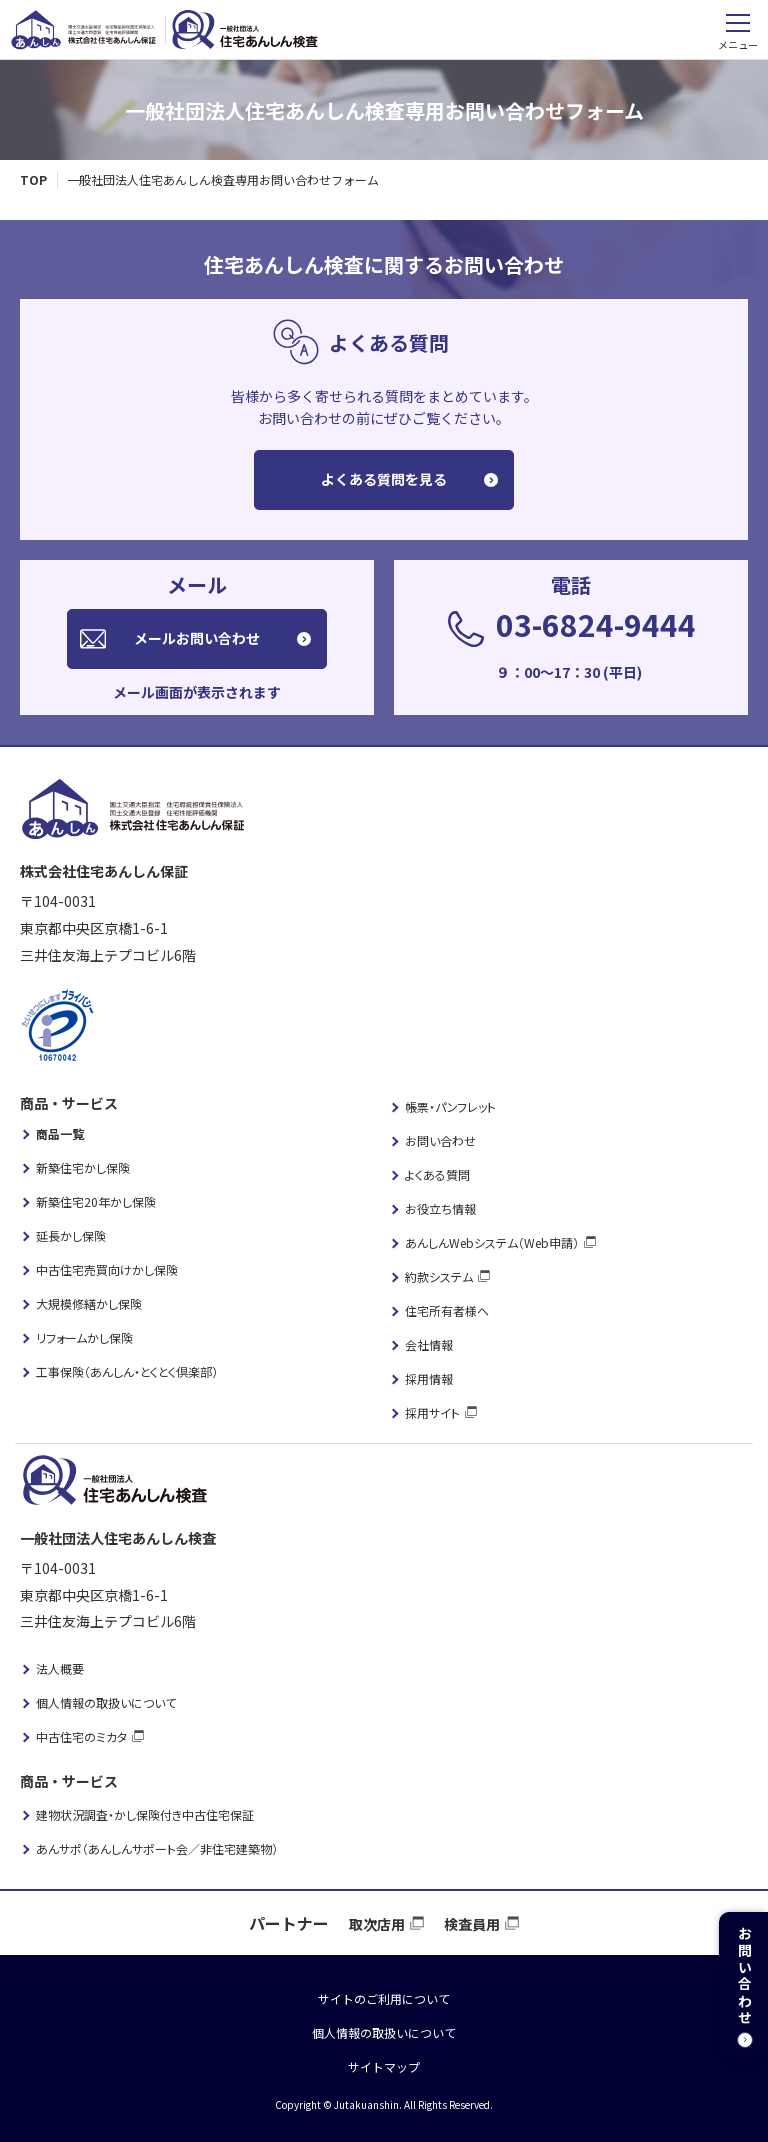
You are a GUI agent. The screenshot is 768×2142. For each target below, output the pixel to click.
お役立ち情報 (440, 1208)
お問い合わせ (440, 1140)
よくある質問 (437, 1174)
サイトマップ (384, 2066)
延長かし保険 (71, 1235)
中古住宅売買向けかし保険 (107, 1269)
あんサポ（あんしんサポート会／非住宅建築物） (157, 1848)
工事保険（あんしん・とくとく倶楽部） (127, 1371)
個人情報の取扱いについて (106, 1702)
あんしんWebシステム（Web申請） (492, 1242)
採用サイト (432, 1412)
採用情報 (429, 1378)
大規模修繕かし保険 (89, 1303)
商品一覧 (60, 1133)
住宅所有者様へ (447, 1310)
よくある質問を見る (384, 479)
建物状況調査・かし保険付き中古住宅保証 (145, 1814)
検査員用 (472, 1924)
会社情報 (429, 1344)
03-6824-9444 (596, 624)
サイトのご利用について (384, 1998)
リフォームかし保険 (84, 1337)
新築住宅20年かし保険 (96, 1201)
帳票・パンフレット (450, 1106)
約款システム (439, 1276)
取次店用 (377, 1924)
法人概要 (60, 1668)
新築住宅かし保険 (83, 1167)
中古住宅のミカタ (81, 1736)
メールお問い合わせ (197, 638)
